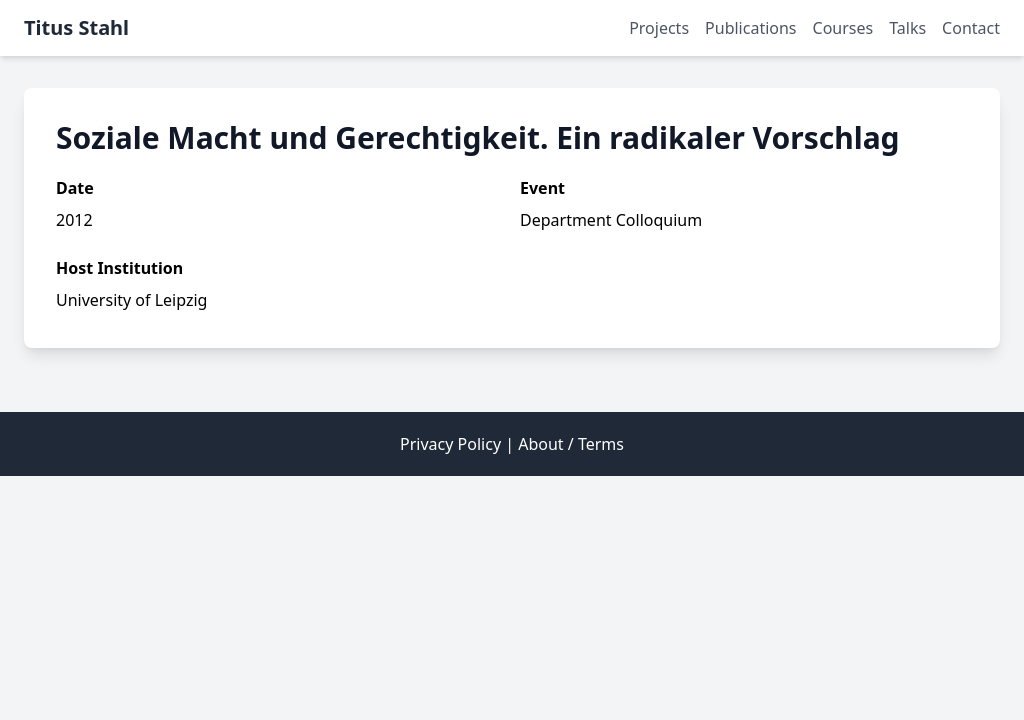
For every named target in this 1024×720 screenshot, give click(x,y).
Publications (750, 28)
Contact (971, 28)
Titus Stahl (76, 27)
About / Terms (571, 444)
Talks (907, 28)
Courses (843, 28)
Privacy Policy (450, 444)
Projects (659, 28)
